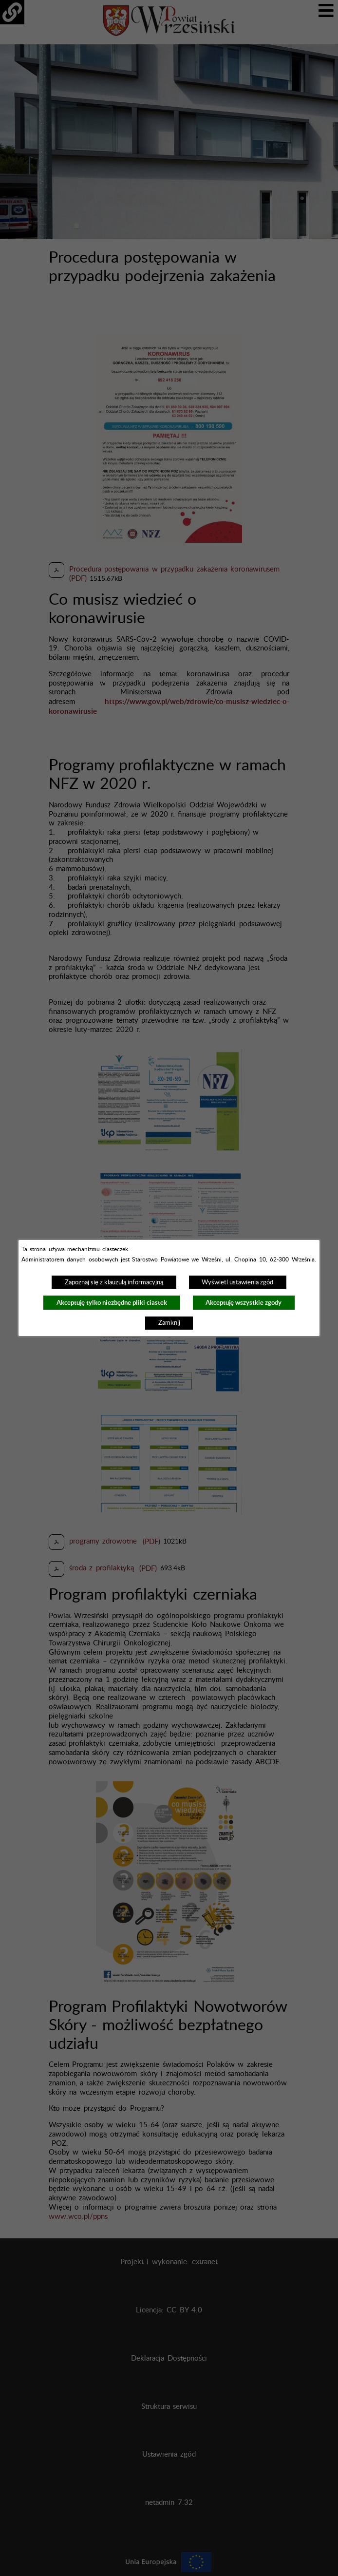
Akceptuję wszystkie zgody (244, 1302)
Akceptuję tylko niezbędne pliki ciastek (111, 1302)
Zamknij (169, 1322)
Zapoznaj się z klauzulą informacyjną (114, 1282)
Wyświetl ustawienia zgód (237, 1282)
